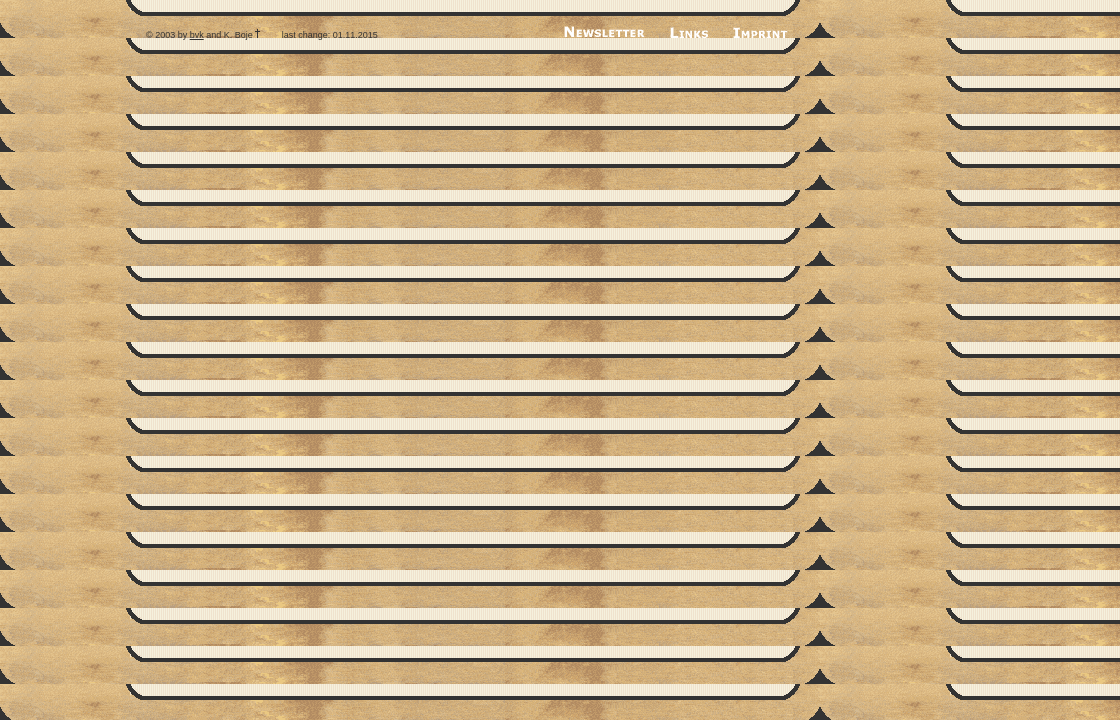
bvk (197, 35)
